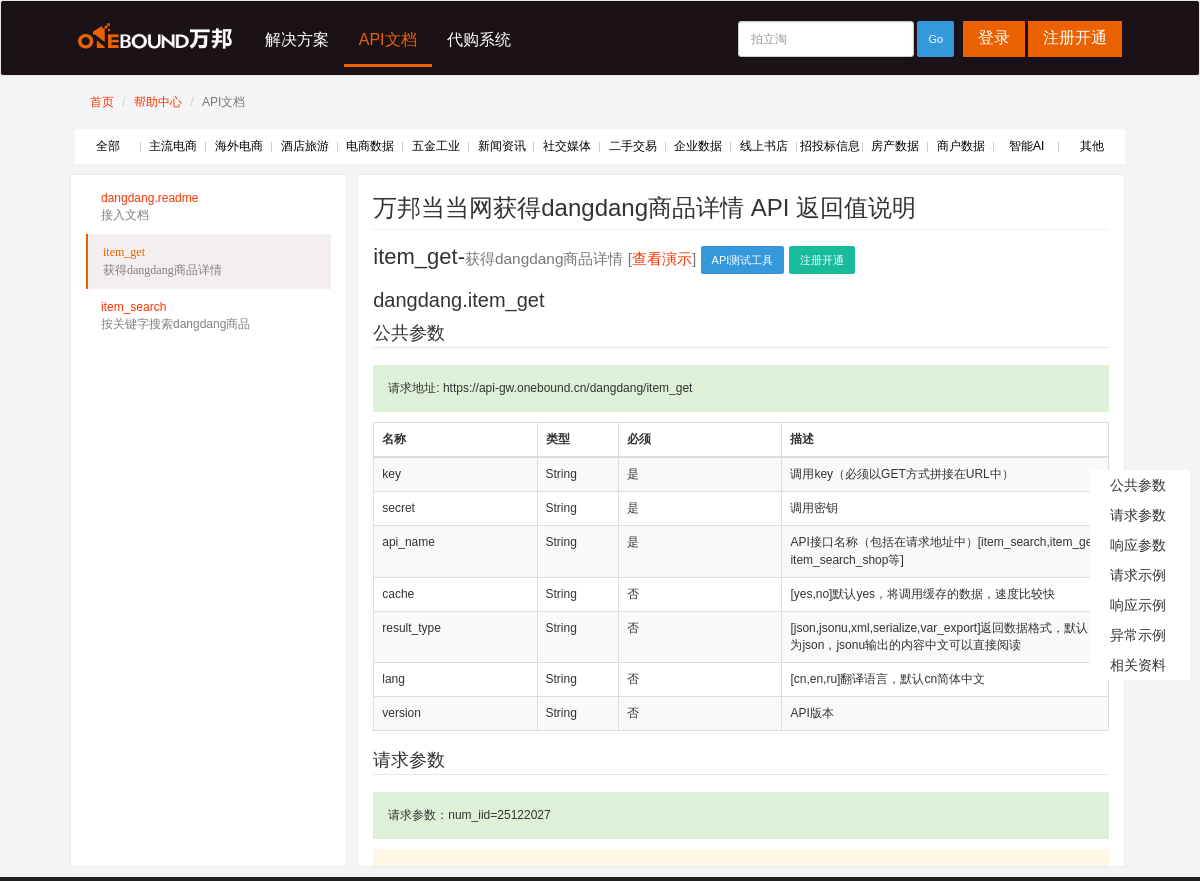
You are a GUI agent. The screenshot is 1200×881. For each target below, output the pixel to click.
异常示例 (1138, 635)
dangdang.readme (208, 207)
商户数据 (961, 146)
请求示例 (1138, 575)
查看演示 (662, 258)
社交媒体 (567, 146)
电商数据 (370, 146)
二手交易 (633, 146)
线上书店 (764, 146)
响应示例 (1138, 605)
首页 (102, 102)
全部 (108, 146)
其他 (1092, 146)
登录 (994, 37)
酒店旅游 (305, 146)
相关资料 (1138, 665)
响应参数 (1138, 545)
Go (935, 39)
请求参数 (1138, 515)
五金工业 (436, 146)
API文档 (388, 39)
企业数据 (698, 146)
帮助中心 (158, 102)
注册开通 (1075, 37)
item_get (209, 261)
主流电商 (173, 146)
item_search (208, 316)
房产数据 (895, 146)
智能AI (1026, 146)
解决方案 (297, 39)
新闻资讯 (502, 146)
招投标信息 (830, 146)
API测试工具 (743, 260)
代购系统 (479, 39)
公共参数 (1138, 485)
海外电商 (239, 146)
